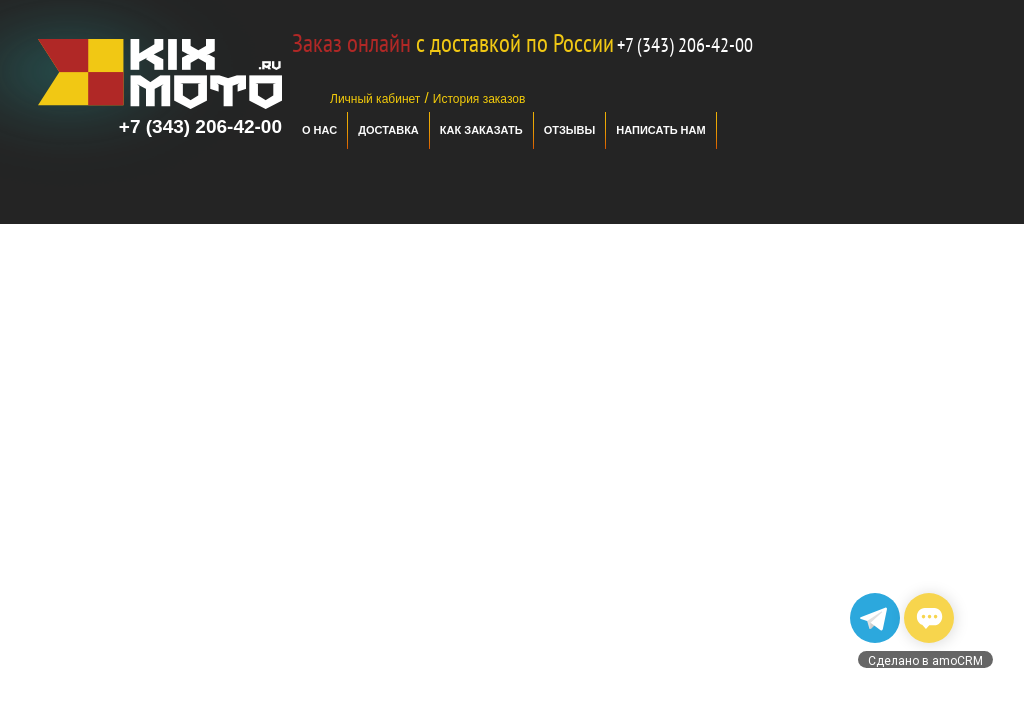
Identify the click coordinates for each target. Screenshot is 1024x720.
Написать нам (660, 130)
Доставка (388, 130)
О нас (319, 130)
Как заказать (481, 130)
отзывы (570, 130)
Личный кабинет (375, 99)
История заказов (479, 99)
